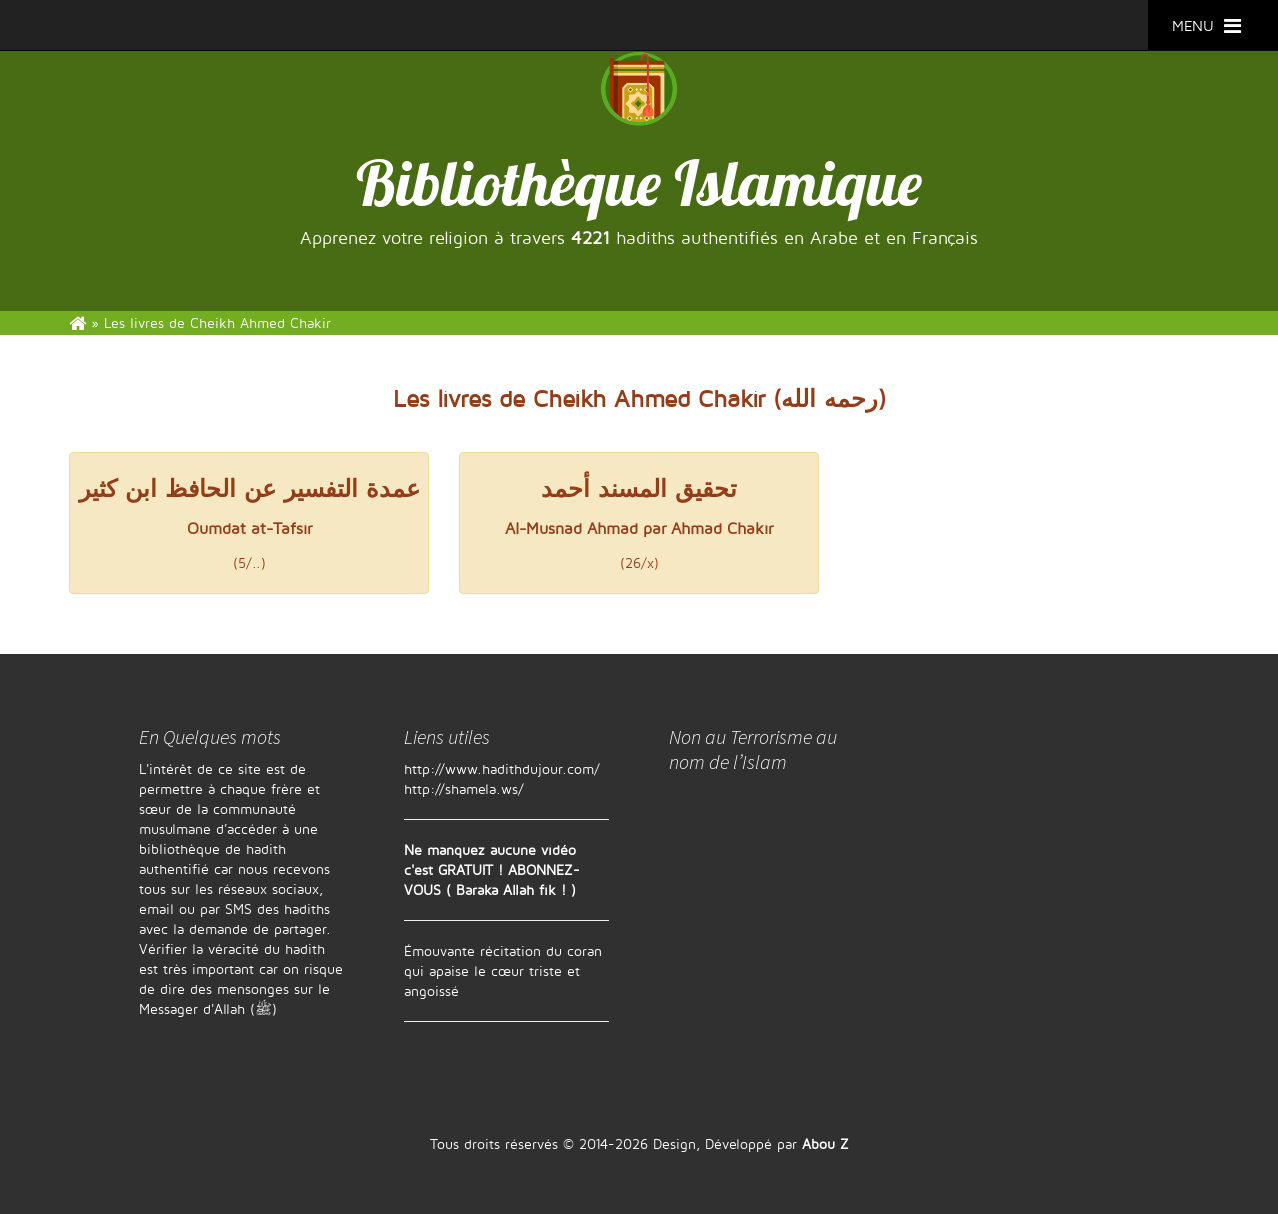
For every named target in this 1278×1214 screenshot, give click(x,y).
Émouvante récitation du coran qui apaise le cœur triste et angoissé (503, 970)
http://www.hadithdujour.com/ (502, 768)
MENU (1206, 25)
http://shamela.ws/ (464, 788)
